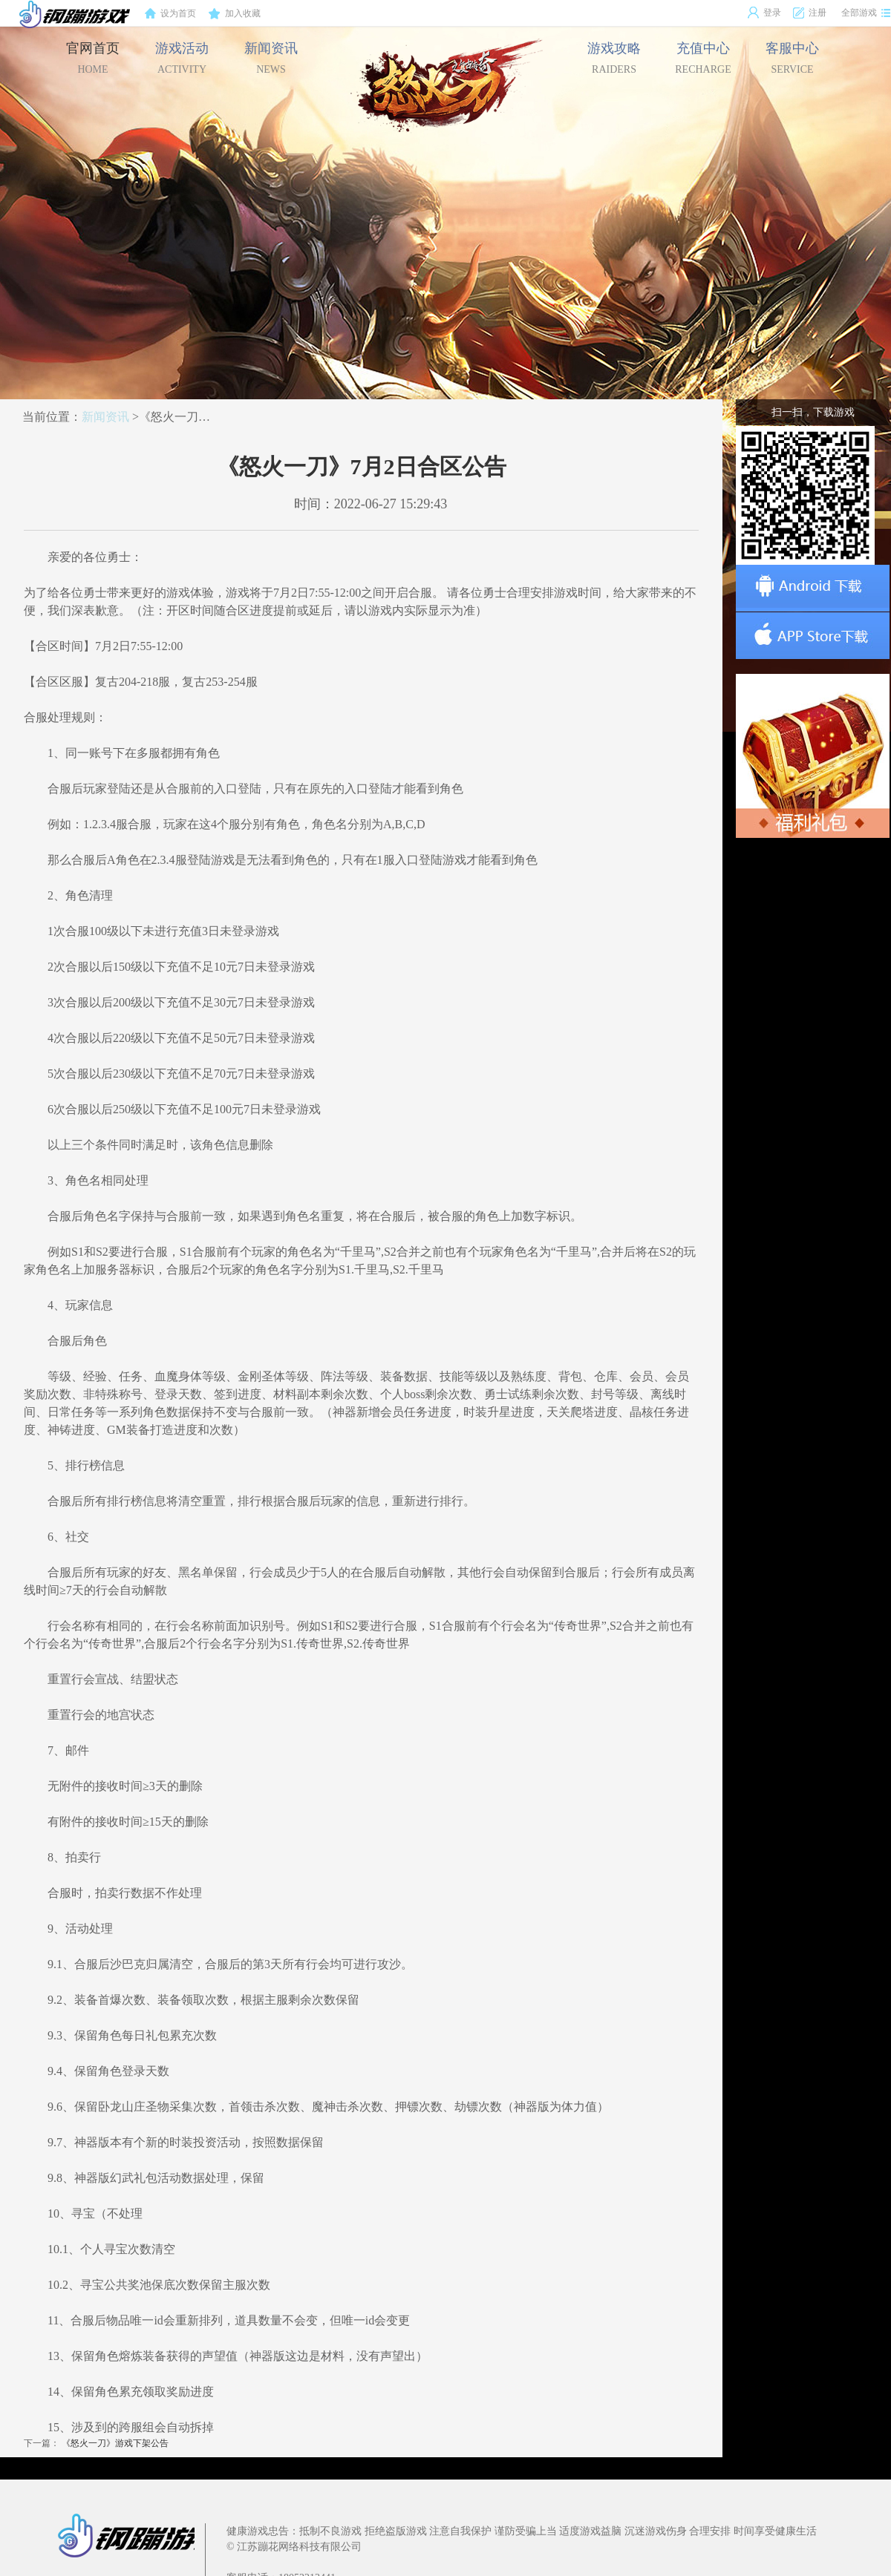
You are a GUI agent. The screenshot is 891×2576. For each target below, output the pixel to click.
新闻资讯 (271, 58)
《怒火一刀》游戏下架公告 (115, 2443)
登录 (764, 13)
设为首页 (170, 14)
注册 (809, 13)
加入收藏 (235, 14)
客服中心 (792, 58)
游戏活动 (182, 58)
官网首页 (93, 58)
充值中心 (703, 58)
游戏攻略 (614, 58)
